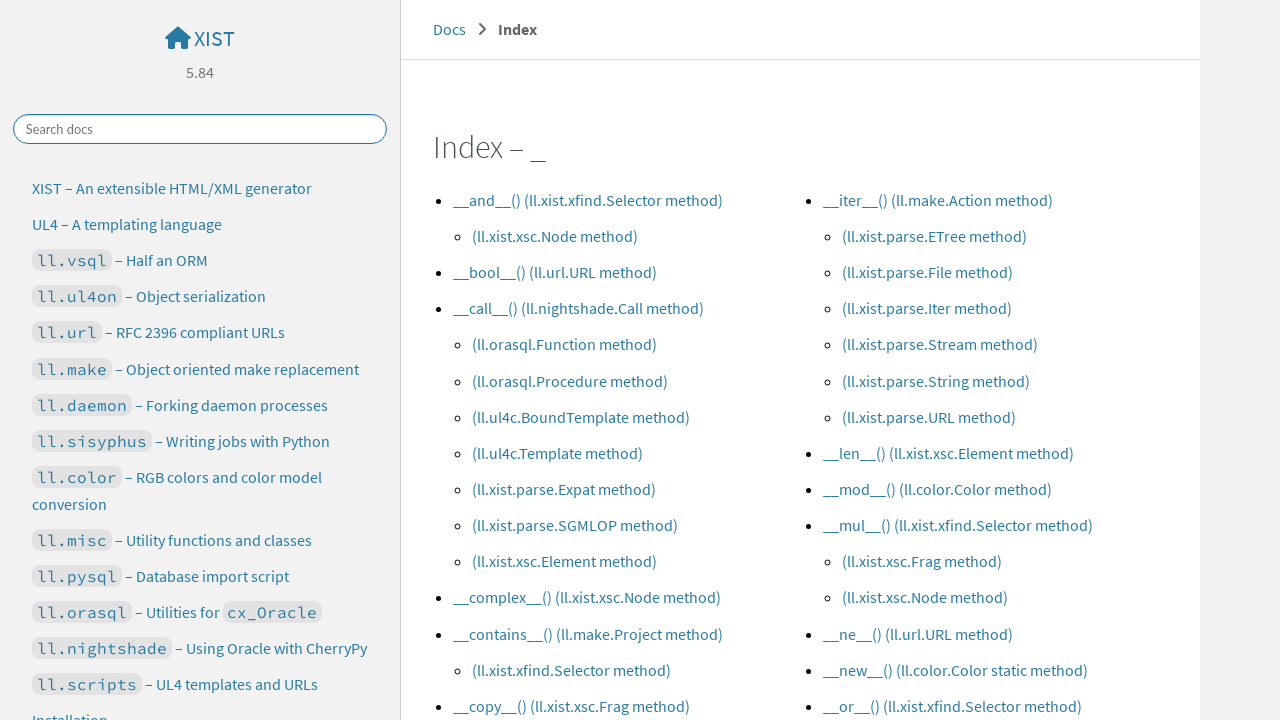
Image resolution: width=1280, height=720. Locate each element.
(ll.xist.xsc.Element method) (564, 561)
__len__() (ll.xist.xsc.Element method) (948, 453)
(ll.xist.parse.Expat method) (564, 489)
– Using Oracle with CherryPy (199, 648)
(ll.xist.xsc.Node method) (555, 236)
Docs (449, 29)
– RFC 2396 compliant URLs (158, 332)
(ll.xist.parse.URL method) (929, 417)
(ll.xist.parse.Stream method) (940, 344)
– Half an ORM (120, 260)
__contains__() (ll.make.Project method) (588, 634)
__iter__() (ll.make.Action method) (938, 200)
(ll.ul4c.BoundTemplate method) (581, 417)
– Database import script (160, 576)
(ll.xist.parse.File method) (927, 272)
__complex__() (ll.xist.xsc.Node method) (587, 597)
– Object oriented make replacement (195, 369)
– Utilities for (177, 612)
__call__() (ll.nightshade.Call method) (578, 308)
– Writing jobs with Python (181, 441)
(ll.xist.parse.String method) (936, 381)
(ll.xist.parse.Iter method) (927, 308)
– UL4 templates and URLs (175, 684)
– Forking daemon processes (180, 405)
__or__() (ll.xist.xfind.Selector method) (952, 706)
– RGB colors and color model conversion (177, 490)
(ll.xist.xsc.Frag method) (922, 561)
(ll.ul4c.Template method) (557, 453)
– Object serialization (149, 296)
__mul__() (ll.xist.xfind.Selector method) (958, 525)
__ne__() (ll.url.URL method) (918, 634)
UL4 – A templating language (127, 224)
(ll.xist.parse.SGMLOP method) (575, 525)
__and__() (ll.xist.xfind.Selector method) (588, 200)
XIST (200, 38)
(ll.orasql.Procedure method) (570, 381)
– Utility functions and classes (172, 540)
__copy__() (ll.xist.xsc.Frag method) (571, 706)
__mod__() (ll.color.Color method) (937, 489)
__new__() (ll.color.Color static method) (955, 670)
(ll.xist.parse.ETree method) (934, 236)
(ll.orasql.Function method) (564, 344)
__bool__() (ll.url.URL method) (555, 272)
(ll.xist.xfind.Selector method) (571, 670)
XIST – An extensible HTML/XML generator (172, 188)
